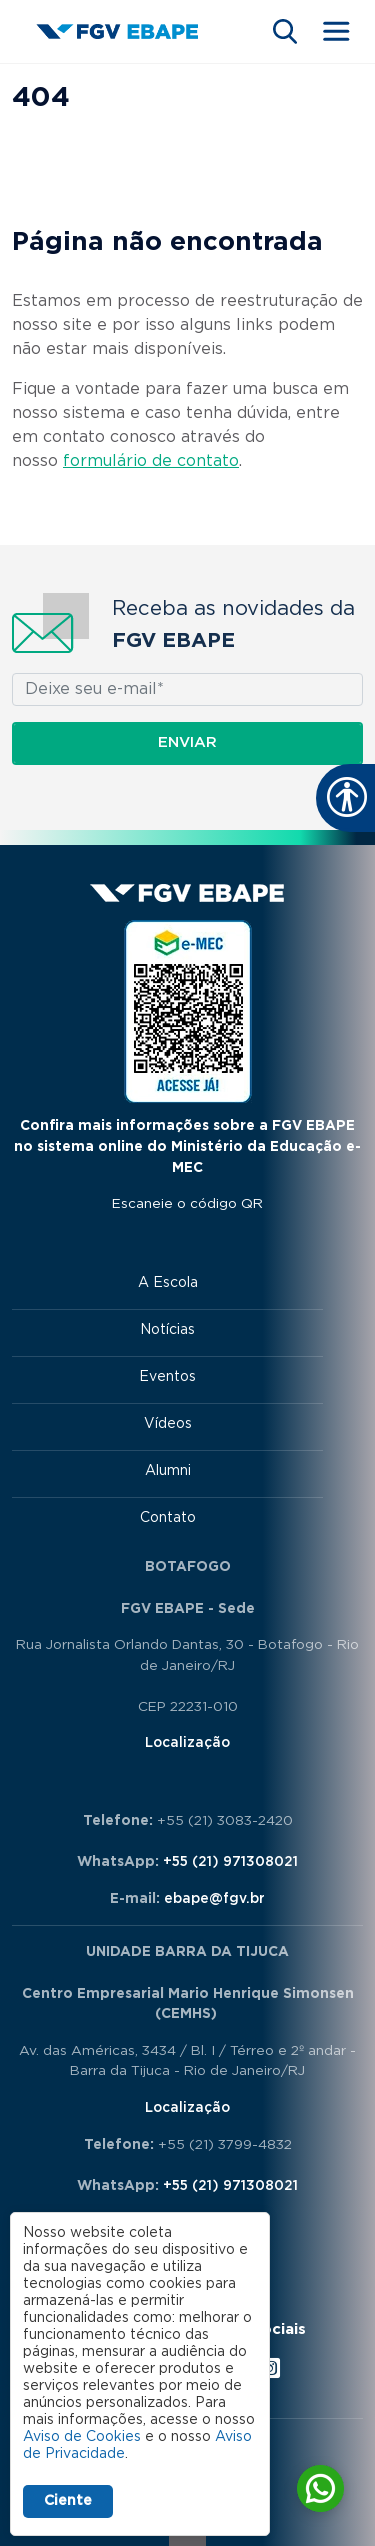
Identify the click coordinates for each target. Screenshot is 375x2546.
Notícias (167, 1330)
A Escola (168, 1283)
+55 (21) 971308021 (230, 1862)
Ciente (68, 2501)
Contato (168, 1518)
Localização (187, 1743)
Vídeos (168, 1424)
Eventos (167, 1377)
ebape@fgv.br (214, 1899)
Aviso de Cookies (82, 2437)
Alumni (168, 1471)
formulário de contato (151, 461)
